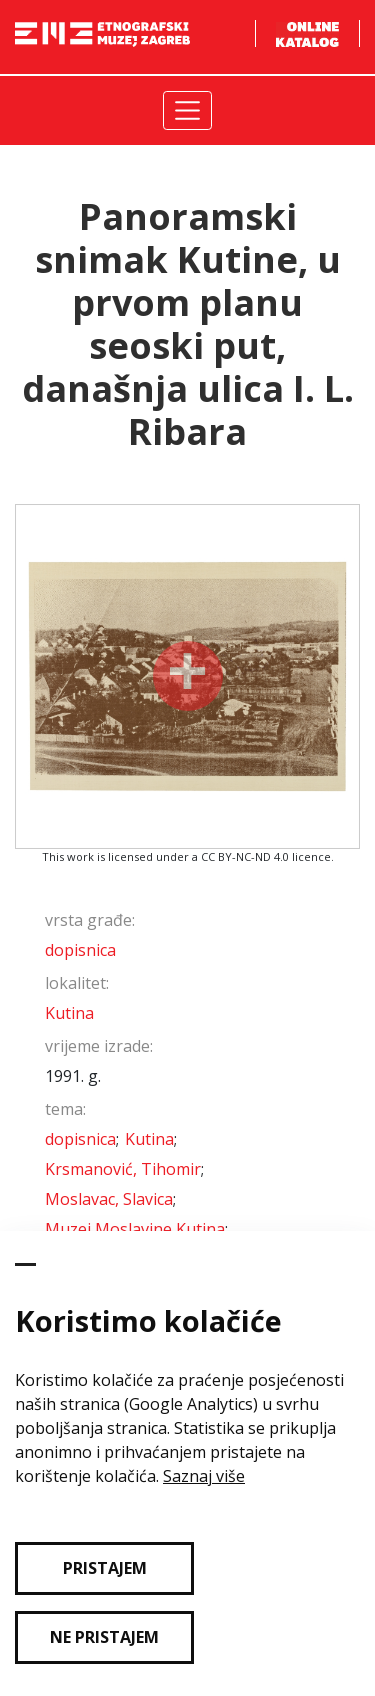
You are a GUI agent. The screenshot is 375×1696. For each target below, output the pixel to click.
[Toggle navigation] (187, 110)
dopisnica (80, 950)
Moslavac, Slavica (109, 1199)
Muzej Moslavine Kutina (135, 1229)
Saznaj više (204, 1476)
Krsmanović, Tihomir (123, 1169)
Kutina (69, 1013)
